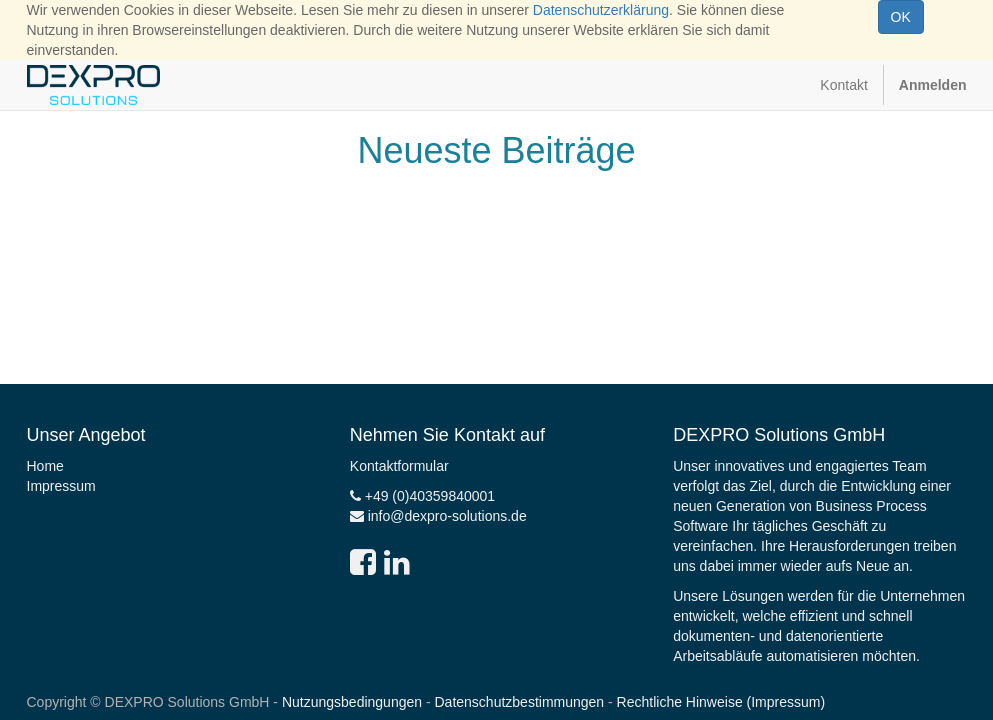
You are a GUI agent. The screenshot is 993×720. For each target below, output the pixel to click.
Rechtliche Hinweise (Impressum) (721, 702)
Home (45, 466)
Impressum (61, 486)
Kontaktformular (399, 466)
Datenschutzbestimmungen (520, 702)
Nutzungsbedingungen (352, 702)
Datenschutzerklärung (601, 10)
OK (901, 17)
